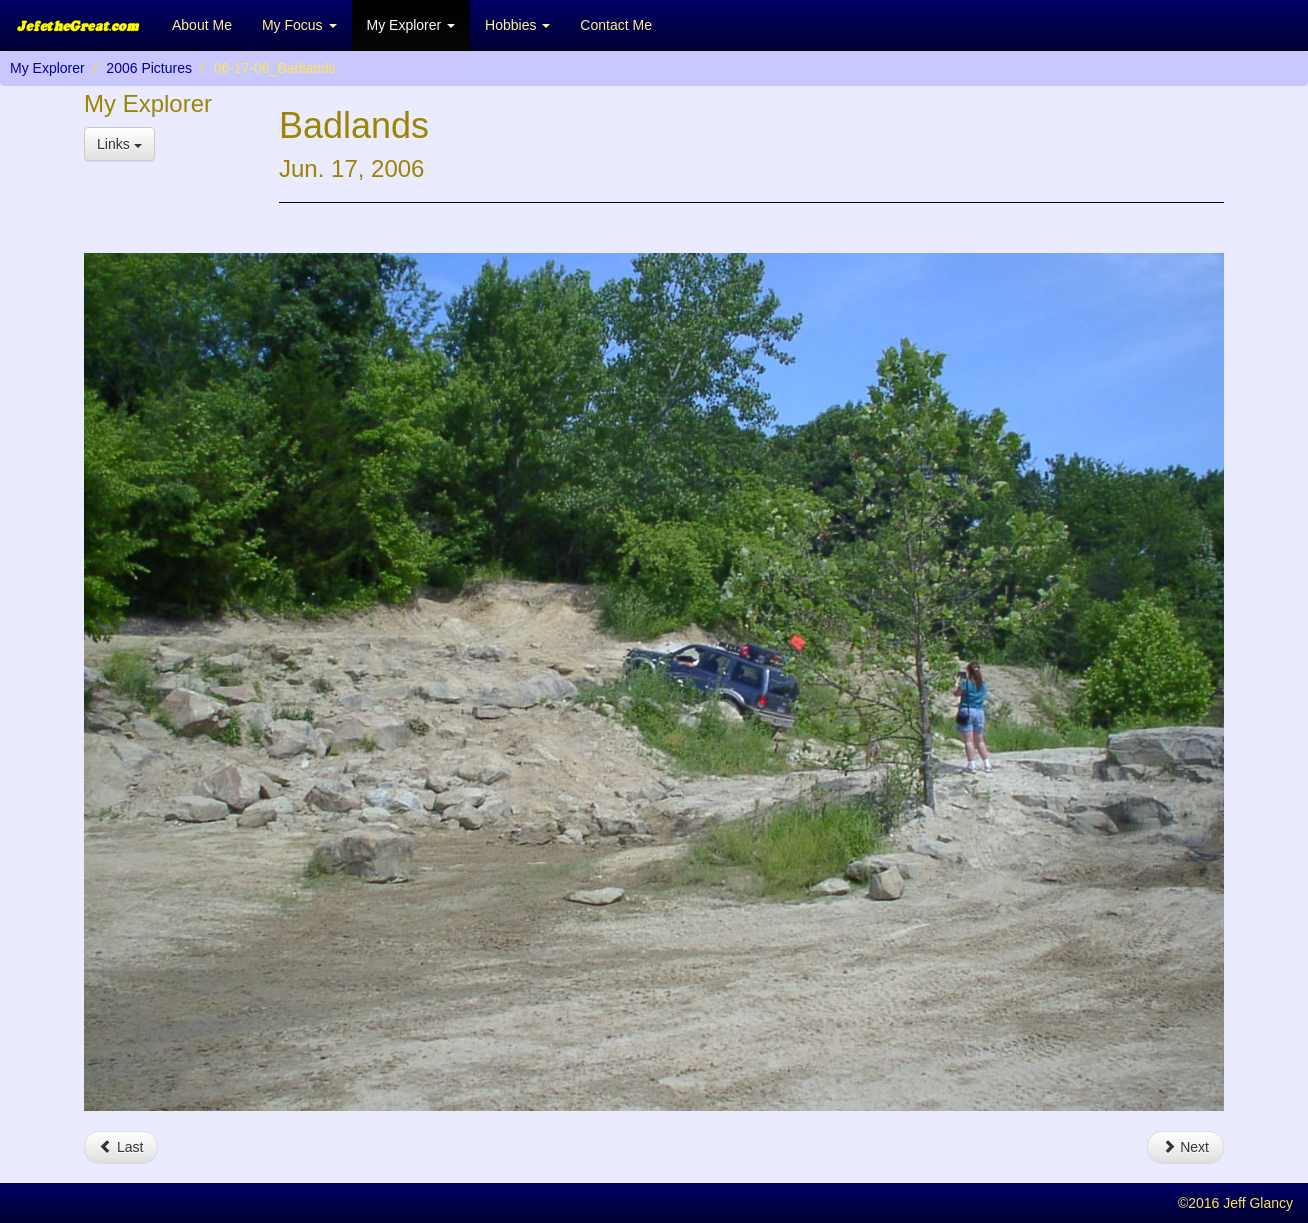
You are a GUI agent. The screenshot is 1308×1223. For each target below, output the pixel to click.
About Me (202, 25)
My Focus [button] (299, 25)
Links (119, 144)
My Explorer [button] (411, 25)
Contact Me (616, 25)
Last (121, 1147)
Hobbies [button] (517, 25)
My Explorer (47, 68)
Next (1185, 1147)
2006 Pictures (149, 68)
